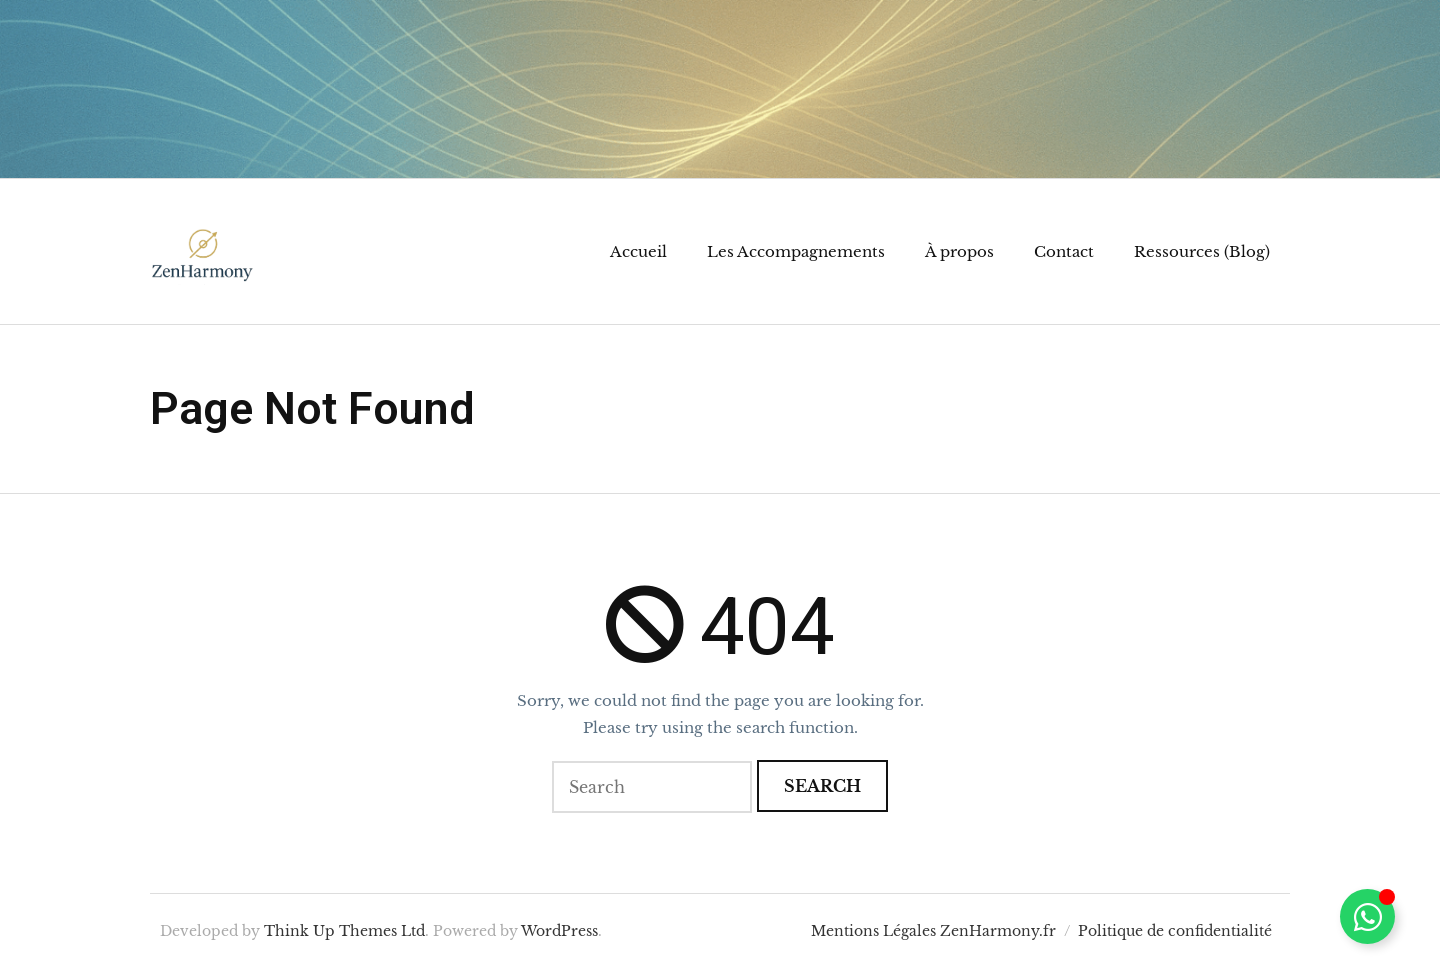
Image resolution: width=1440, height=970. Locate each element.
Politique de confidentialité (1175, 931)
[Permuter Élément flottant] (1367, 916)
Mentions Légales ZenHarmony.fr (933, 931)
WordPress (559, 931)
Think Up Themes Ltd (344, 931)
